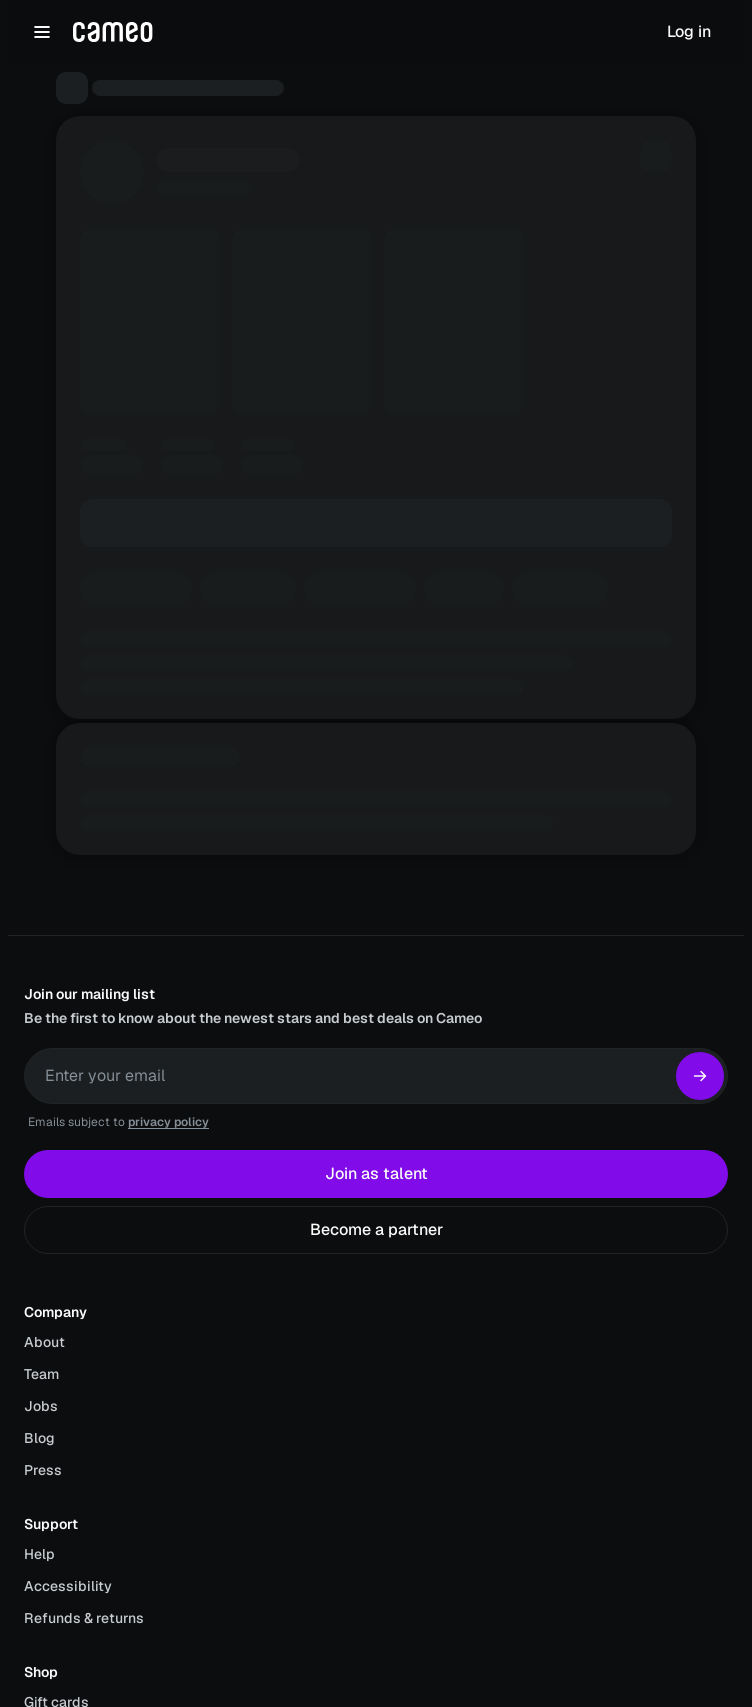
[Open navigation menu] (42, 32)
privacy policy (168, 1122)
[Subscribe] (700, 1076)
